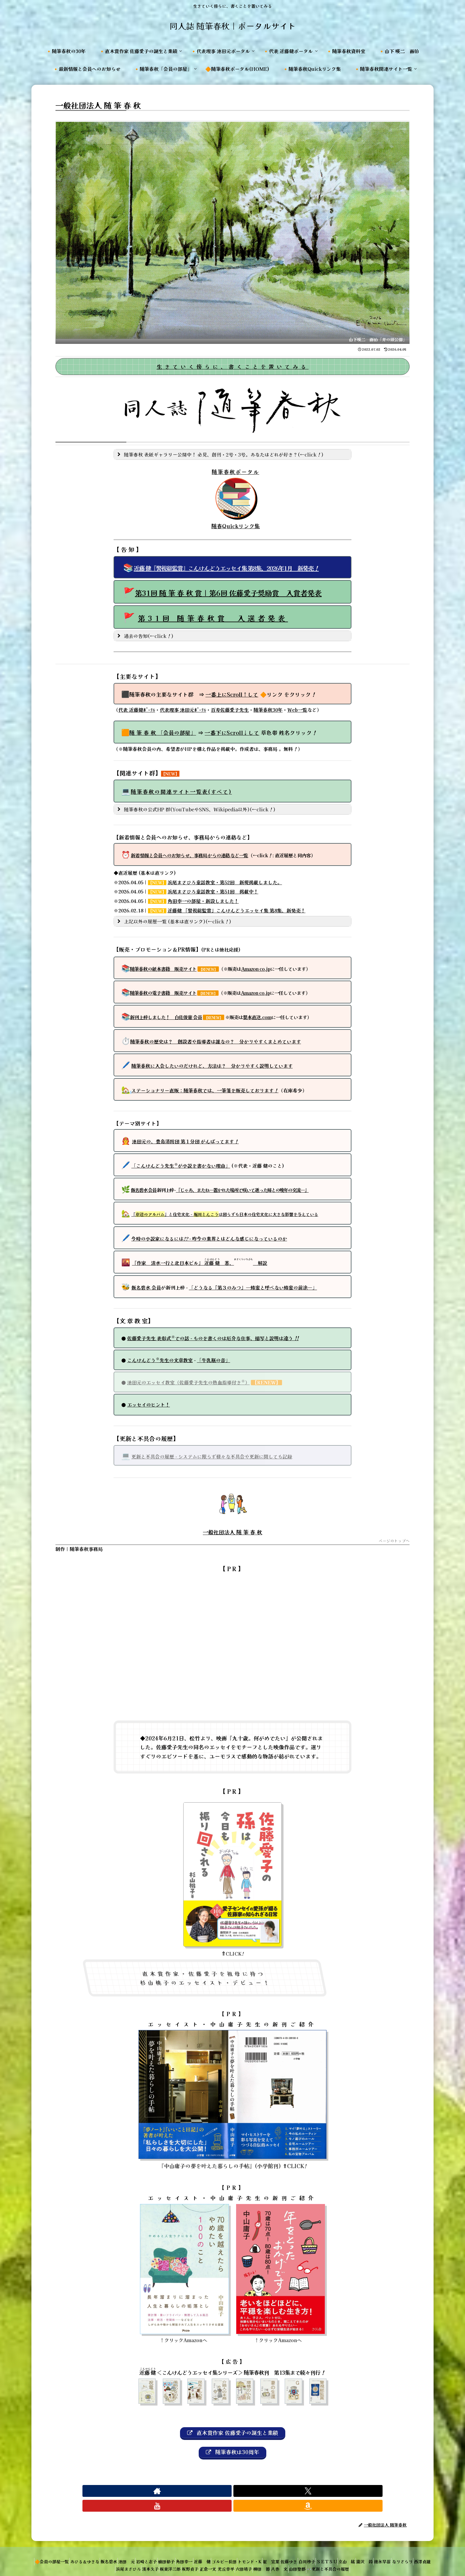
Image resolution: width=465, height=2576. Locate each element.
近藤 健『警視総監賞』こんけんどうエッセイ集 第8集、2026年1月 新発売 (226, 568)
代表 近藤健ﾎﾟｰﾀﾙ (136, 709)
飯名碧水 (121, 2551)
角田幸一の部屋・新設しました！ (203, 900)
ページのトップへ (394, 1541)
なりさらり (99, 2558)
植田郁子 (194, 2551)
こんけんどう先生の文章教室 (160, 1360)
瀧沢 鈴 (51, 2558)
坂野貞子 (228, 2558)
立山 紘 (419, 2551)
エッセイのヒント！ (148, 1404)
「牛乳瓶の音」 (213, 1360)
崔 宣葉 (324, 2551)
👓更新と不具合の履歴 (401, 2558)
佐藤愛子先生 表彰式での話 (213, 1338)
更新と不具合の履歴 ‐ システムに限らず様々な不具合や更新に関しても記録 (211, 1456)
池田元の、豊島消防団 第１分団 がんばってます (185, 1141)
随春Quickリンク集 (232, 526)
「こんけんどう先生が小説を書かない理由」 (180, 1165)
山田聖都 (365, 2558)
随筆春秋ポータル (232, 471)
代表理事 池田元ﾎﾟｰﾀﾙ (183, 709)
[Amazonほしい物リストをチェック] (253, 2495)
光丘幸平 (273, 2558)
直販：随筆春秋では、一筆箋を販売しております (204, 1090)
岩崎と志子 (169, 2551)
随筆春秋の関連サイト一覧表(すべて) (181, 791)
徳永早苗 (74, 2558)
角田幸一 (217, 2551)
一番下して (232, 732)
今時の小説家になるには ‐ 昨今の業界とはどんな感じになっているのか (209, 1238)
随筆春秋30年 (268, 709)
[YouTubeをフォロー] (239, 2495)
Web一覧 (297, 709)
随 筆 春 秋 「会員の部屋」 (162, 732)
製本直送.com (257, 1017)
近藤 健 (240, 2551)
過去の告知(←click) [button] (144, 635)
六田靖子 (296, 2558)
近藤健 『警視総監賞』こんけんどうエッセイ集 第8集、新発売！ (236, 910)
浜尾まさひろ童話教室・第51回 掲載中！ (213, 891)
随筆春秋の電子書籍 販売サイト (163, 992)
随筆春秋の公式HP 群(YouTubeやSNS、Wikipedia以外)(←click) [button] (196, 809)
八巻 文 (342, 2558)
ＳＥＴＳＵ (394, 2551)
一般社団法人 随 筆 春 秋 (232, 1532)
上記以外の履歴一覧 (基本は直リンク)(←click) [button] (173, 921)
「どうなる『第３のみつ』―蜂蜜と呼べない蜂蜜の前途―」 (253, 1287)
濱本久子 (178, 2558)
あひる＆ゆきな (92, 2551)
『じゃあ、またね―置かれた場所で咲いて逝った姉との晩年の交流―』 (242, 1189)
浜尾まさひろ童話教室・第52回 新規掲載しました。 (225, 882)
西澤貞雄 (124, 2558)
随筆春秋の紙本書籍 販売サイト (163, 968)
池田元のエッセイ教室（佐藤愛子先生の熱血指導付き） (188, 1382)
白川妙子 (369, 2551)
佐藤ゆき (346, 2551)
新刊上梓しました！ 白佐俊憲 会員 (166, 1017)
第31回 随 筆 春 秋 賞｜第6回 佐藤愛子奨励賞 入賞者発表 (228, 593)
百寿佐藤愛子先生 (230, 709)
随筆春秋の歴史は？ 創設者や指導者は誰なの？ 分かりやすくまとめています (215, 1041)
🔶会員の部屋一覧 (55, 2551)
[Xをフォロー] (226, 2495)
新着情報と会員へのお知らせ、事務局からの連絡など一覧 (189, 855)
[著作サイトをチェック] (212, 2495)
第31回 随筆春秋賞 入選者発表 (213, 618)
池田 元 (144, 2551)
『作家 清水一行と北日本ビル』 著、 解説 (199, 1262)
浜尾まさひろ (151, 2558)
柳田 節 (319, 2558)
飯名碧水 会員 (143, 1189)
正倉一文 (251, 2558)
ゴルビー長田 (266, 2551)
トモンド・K (297, 2551)
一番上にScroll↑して (232, 694)
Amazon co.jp (255, 968)
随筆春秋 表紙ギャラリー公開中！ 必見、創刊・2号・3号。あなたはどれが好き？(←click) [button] (220, 454)
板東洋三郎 (203, 2558)
